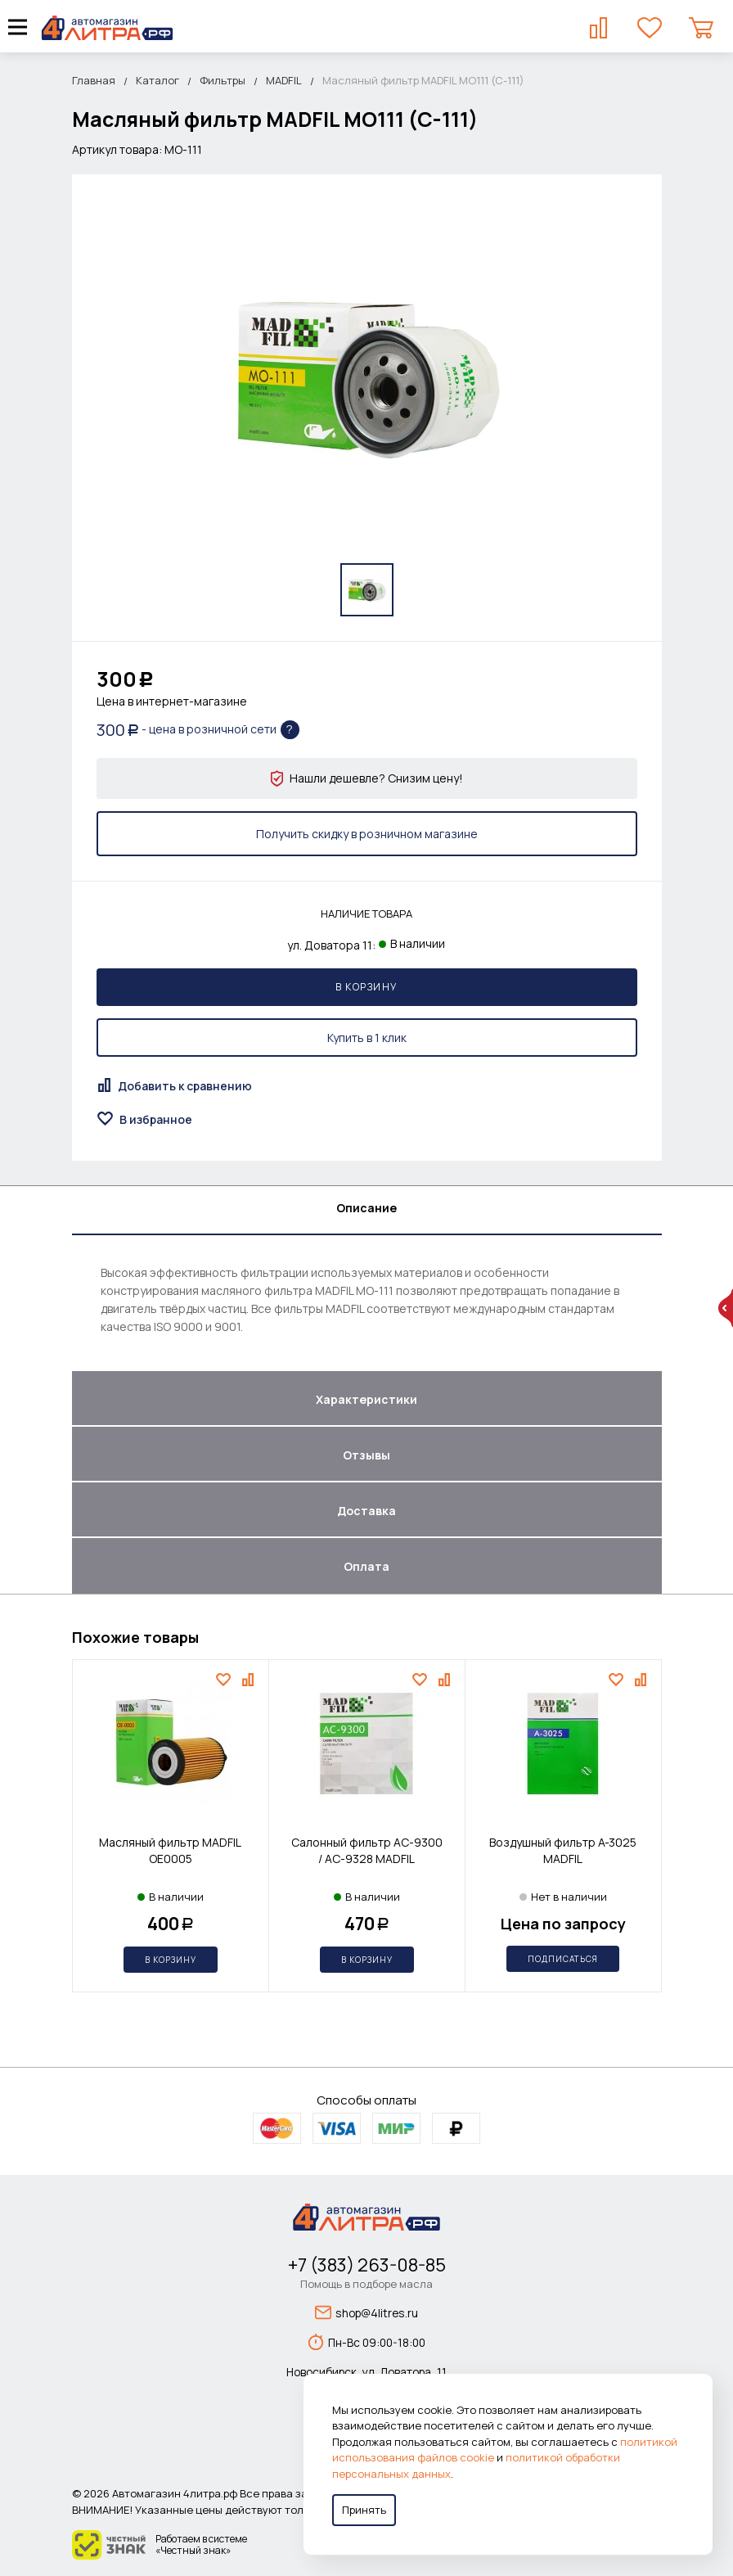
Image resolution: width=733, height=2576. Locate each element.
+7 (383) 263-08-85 (367, 2265)
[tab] (367, 1210)
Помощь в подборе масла (366, 2283)
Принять (364, 2509)
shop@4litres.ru (366, 2312)
